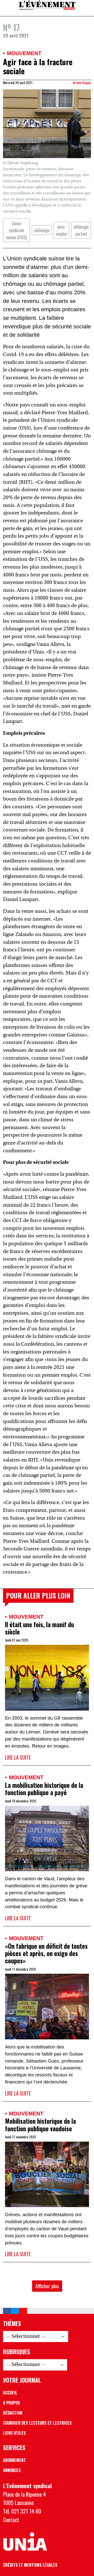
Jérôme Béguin (82, 82)
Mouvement (24, 53)
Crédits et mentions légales (30, 2565)
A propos (11, 2403)
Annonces (12, 2470)
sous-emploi (61, 230)
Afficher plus (47, 2286)
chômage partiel (81, 230)
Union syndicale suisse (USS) (16, 230)
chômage (41, 230)
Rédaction (12, 2413)
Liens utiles (14, 2433)
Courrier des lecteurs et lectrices (37, 2423)
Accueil (10, 2393)
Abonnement (14, 2460)
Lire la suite (18, 1757)
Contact (11, 2519)
